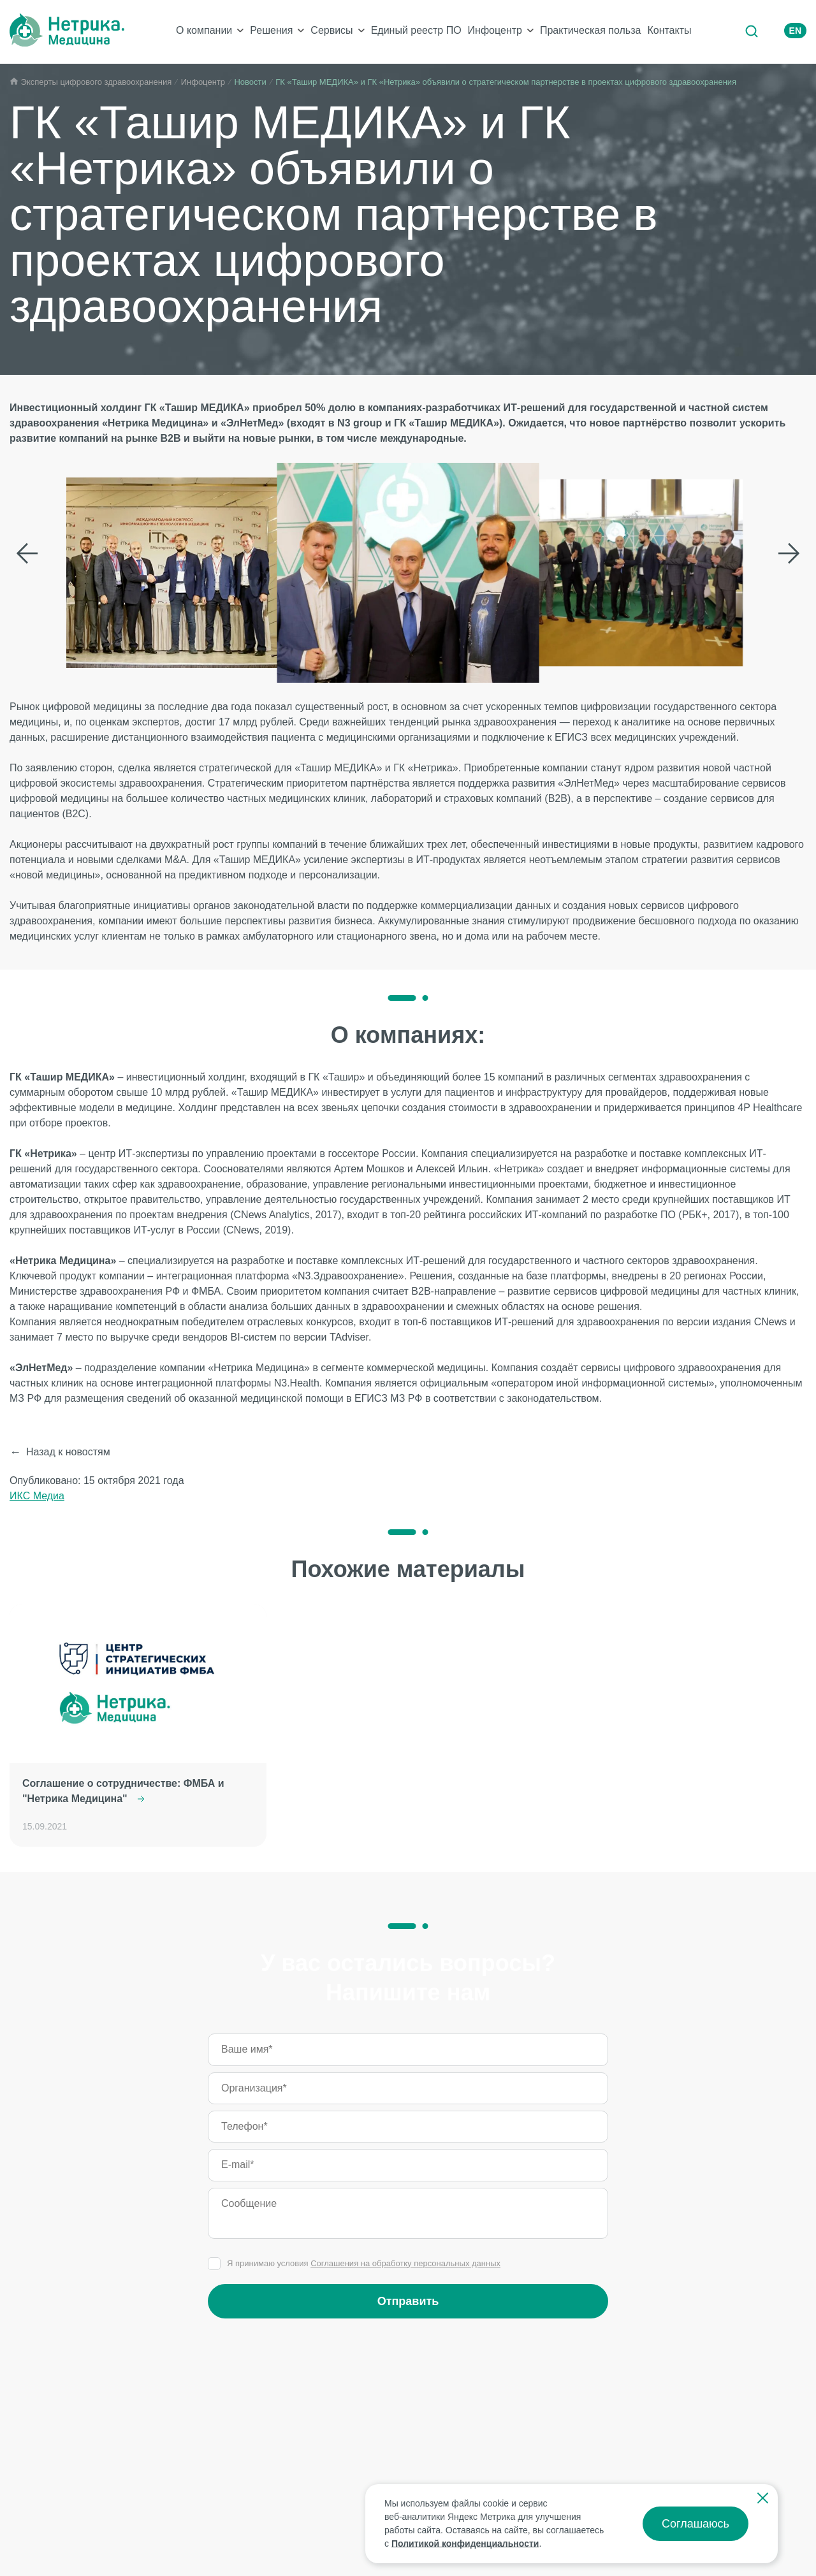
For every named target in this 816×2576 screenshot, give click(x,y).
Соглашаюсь (695, 2523)
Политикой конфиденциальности (465, 2543)
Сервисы (331, 30)
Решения (271, 30)
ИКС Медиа (37, 1495)
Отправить (408, 2301)
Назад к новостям (68, 1451)
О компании (204, 30)
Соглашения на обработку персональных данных (405, 2263)
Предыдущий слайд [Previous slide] (27, 553)
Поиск (751, 30)
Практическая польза (590, 30)
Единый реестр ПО (416, 30)
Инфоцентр (495, 30)
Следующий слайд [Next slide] (789, 553)
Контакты (669, 30)
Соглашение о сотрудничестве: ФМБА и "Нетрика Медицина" (123, 1791)
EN (795, 30)
